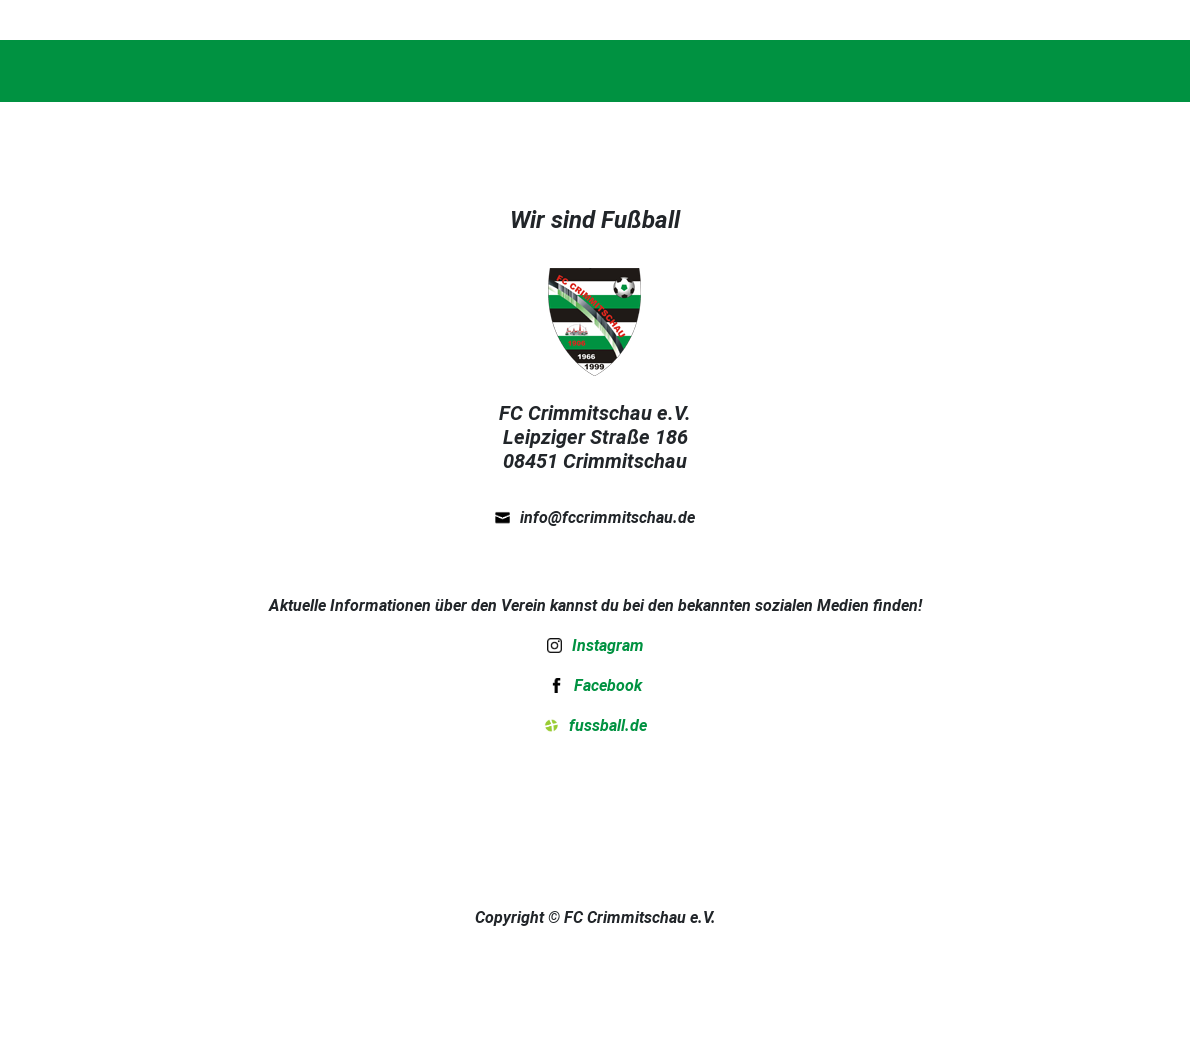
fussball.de (608, 725)
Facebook (608, 685)
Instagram (608, 645)
